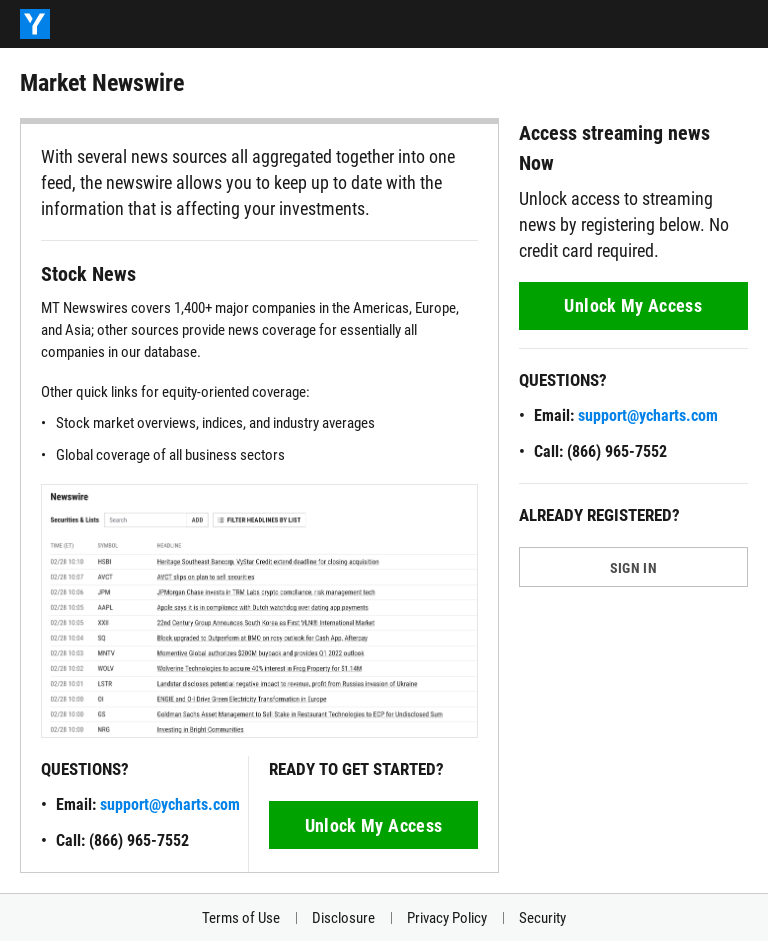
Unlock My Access (374, 825)
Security (542, 918)
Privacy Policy (447, 918)
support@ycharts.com (170, 804)
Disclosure (343, 918)
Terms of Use (241, 918)
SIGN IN (633, 568)
